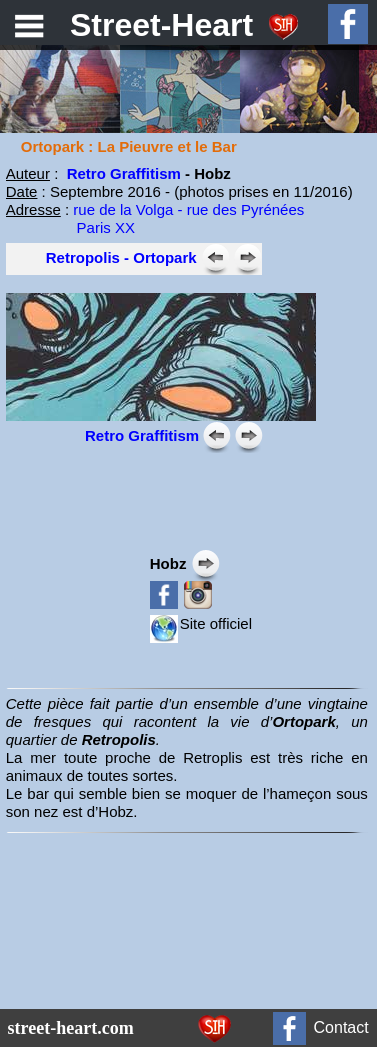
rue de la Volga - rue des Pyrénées (188, 209)
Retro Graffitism (124, 173)
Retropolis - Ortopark (121, 257)
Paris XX (70, 227)
